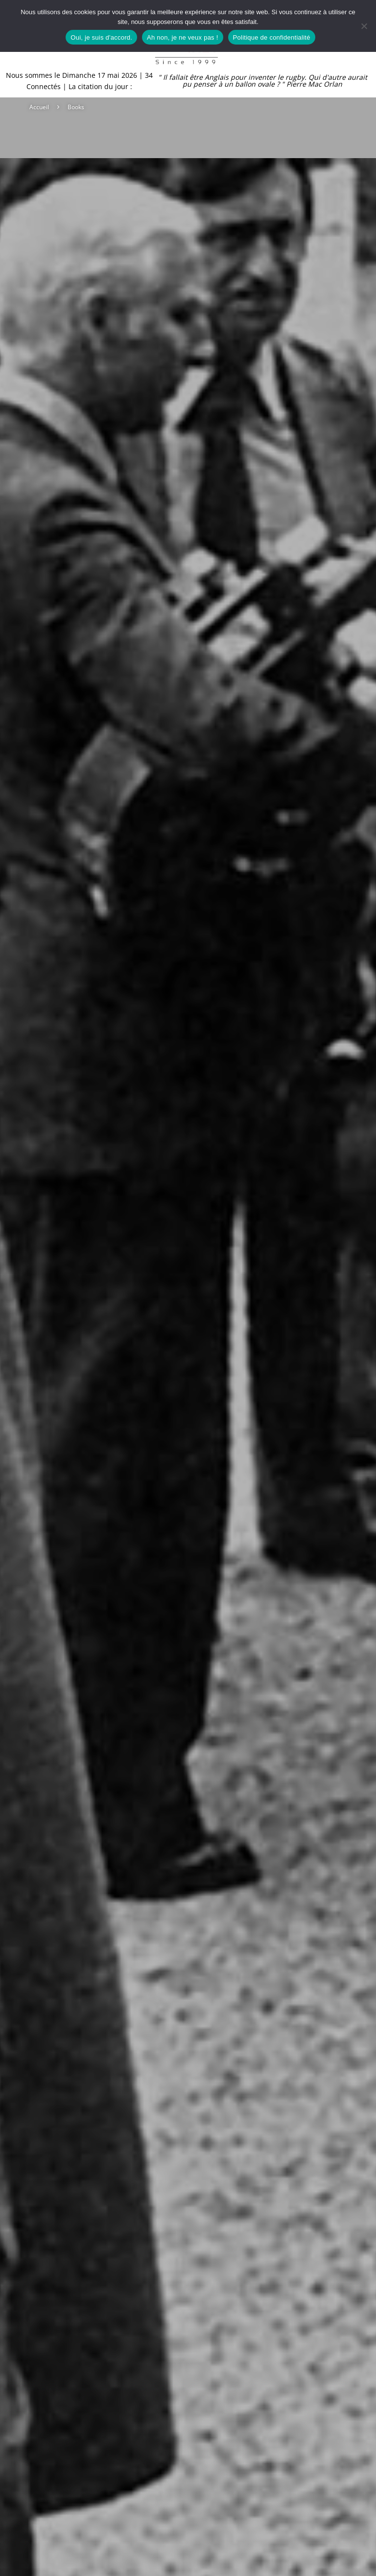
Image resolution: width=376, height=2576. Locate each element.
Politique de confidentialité (271, 37)
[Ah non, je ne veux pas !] (364, 26)
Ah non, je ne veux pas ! (182, 37)
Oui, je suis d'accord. (101, 37)
